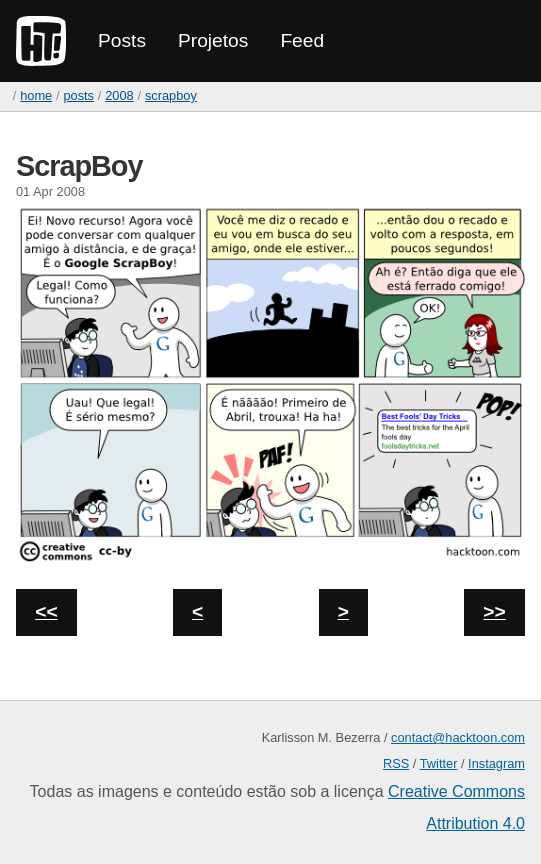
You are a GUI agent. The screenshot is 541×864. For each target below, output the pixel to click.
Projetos (213, 40)
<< (46, 611)
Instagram (496, 763)
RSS (396, 763)
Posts (122, 40)
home (36, 95)
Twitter (439, 763)
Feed (302, 40)
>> (494, 611)
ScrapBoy (171, 95)
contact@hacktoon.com (458, 737)
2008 (119, 95)
